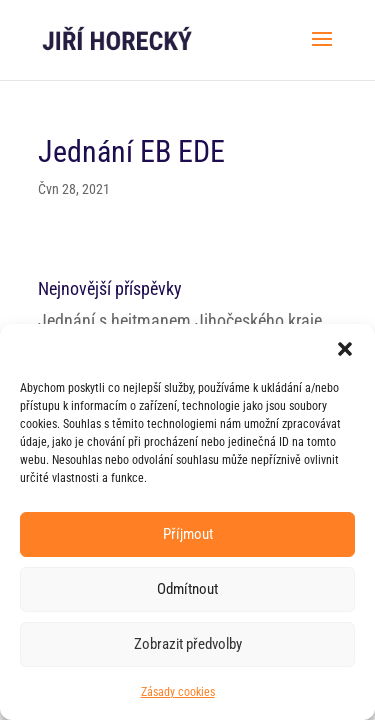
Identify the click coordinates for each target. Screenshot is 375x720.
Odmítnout (187, 589)
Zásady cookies (178, 692)
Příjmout (188, 534)
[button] (345, 349)
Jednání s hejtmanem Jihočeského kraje (180, 320)
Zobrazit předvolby (188, 644)
